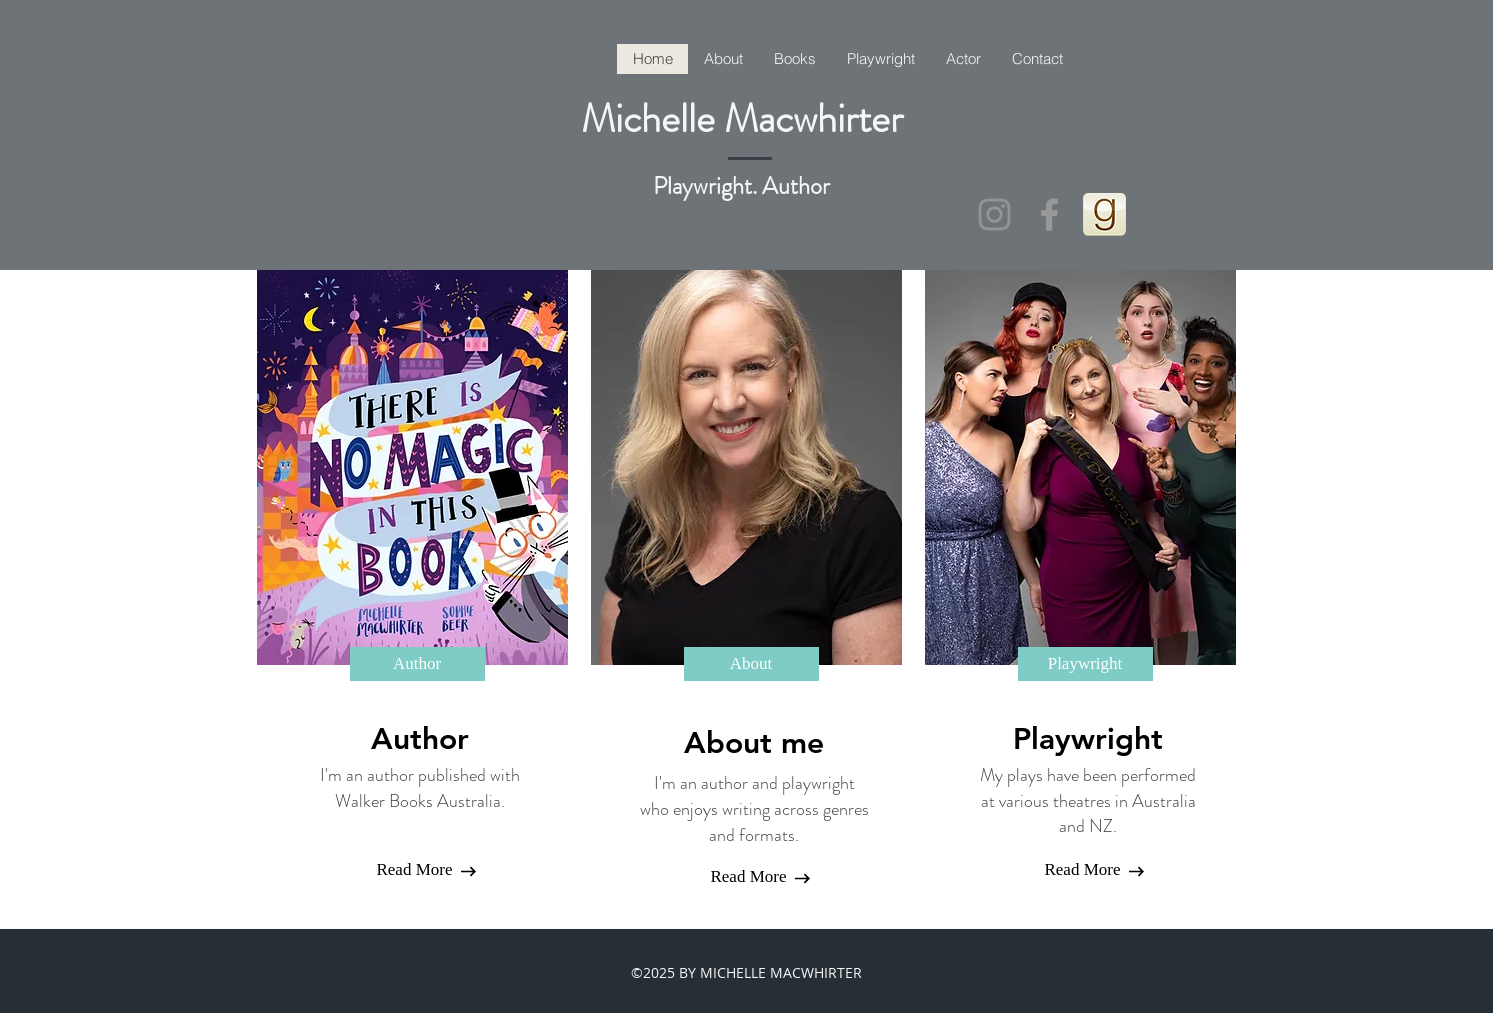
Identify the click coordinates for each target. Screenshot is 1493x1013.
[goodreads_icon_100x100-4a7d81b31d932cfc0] (1104, 214)
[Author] (417, 664)
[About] (751, 664)
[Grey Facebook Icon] (1049, 214)
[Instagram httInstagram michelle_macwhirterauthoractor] (994, 214)
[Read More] (415, 870)
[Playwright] (1085, 664)
